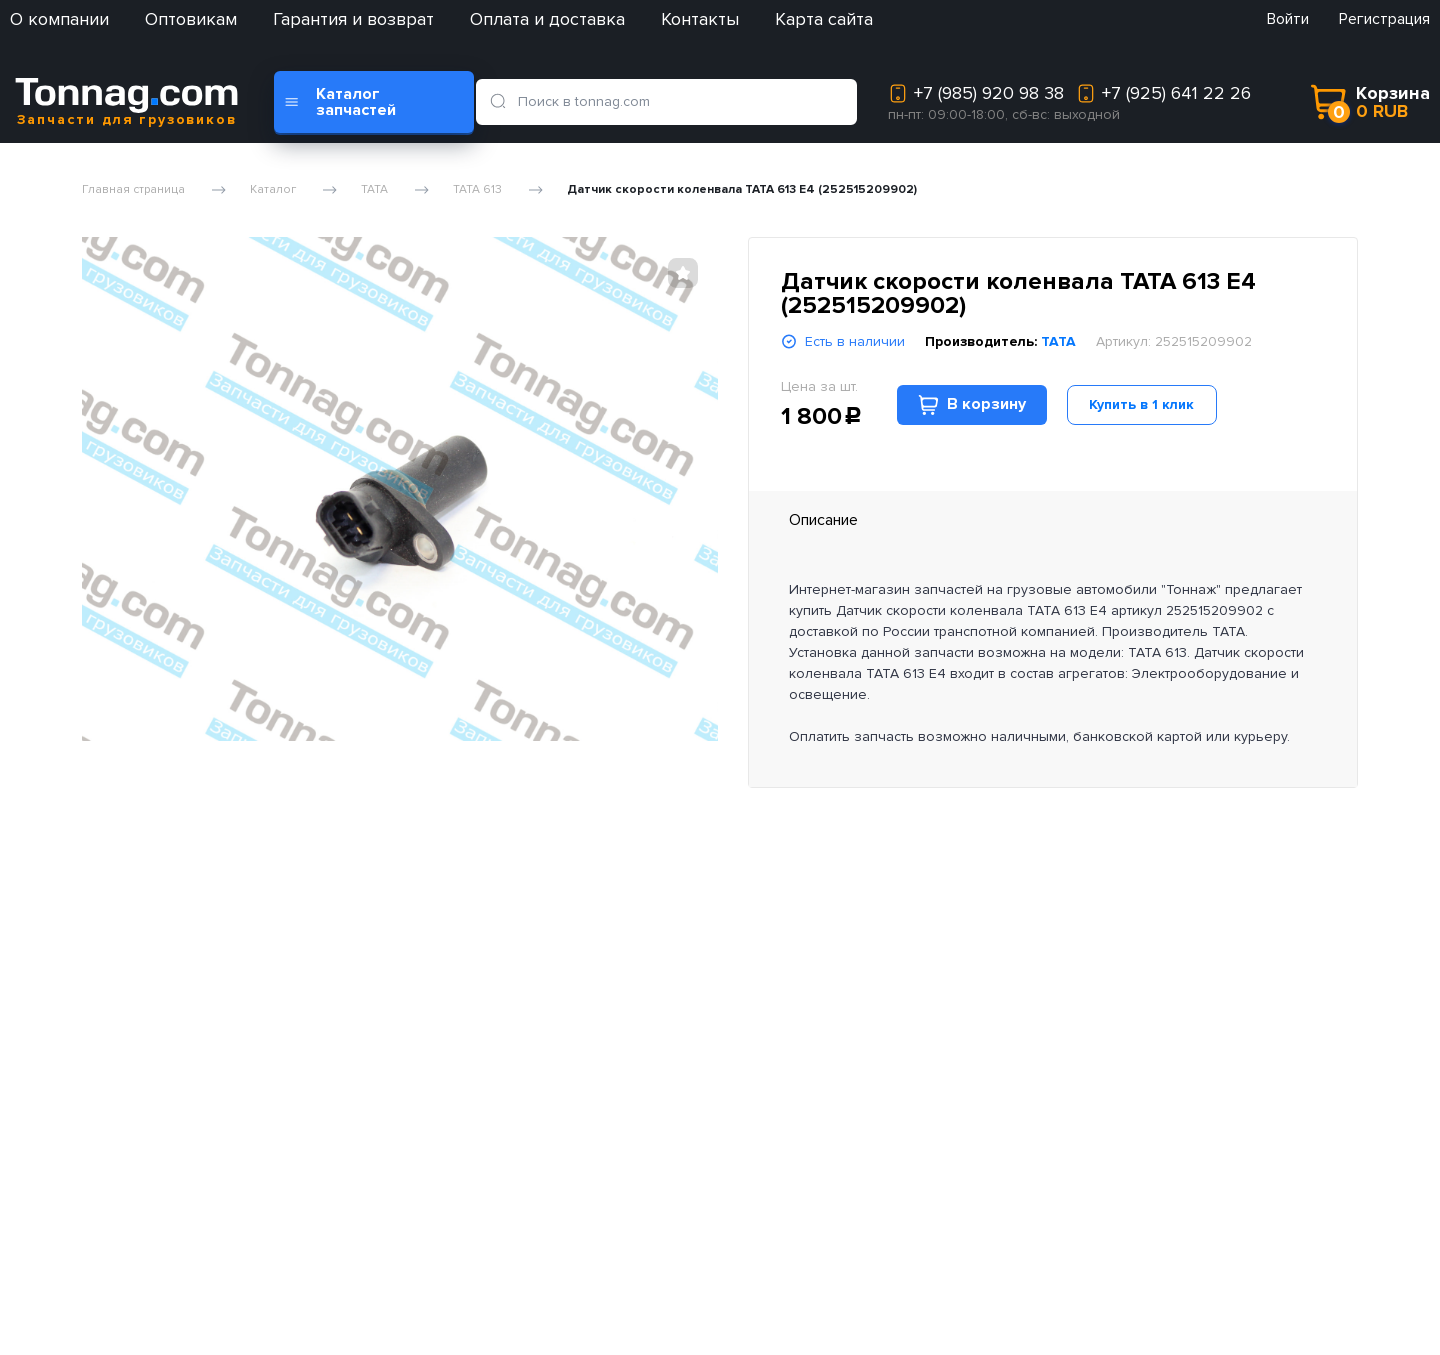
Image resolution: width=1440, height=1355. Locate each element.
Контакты (700, 19)
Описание (823, 520)
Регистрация (1384, 19)
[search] (501, 102)
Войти (1288, 19)
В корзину (972, 404)
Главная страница (133, 190)
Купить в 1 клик (1141, 404)
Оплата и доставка (547, 19)
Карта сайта (824, 19)
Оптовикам (191, 19)
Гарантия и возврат (353, 19)
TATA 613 (477, 190)
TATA (374, 190)
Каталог (273, 190)
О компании (59, 19)
